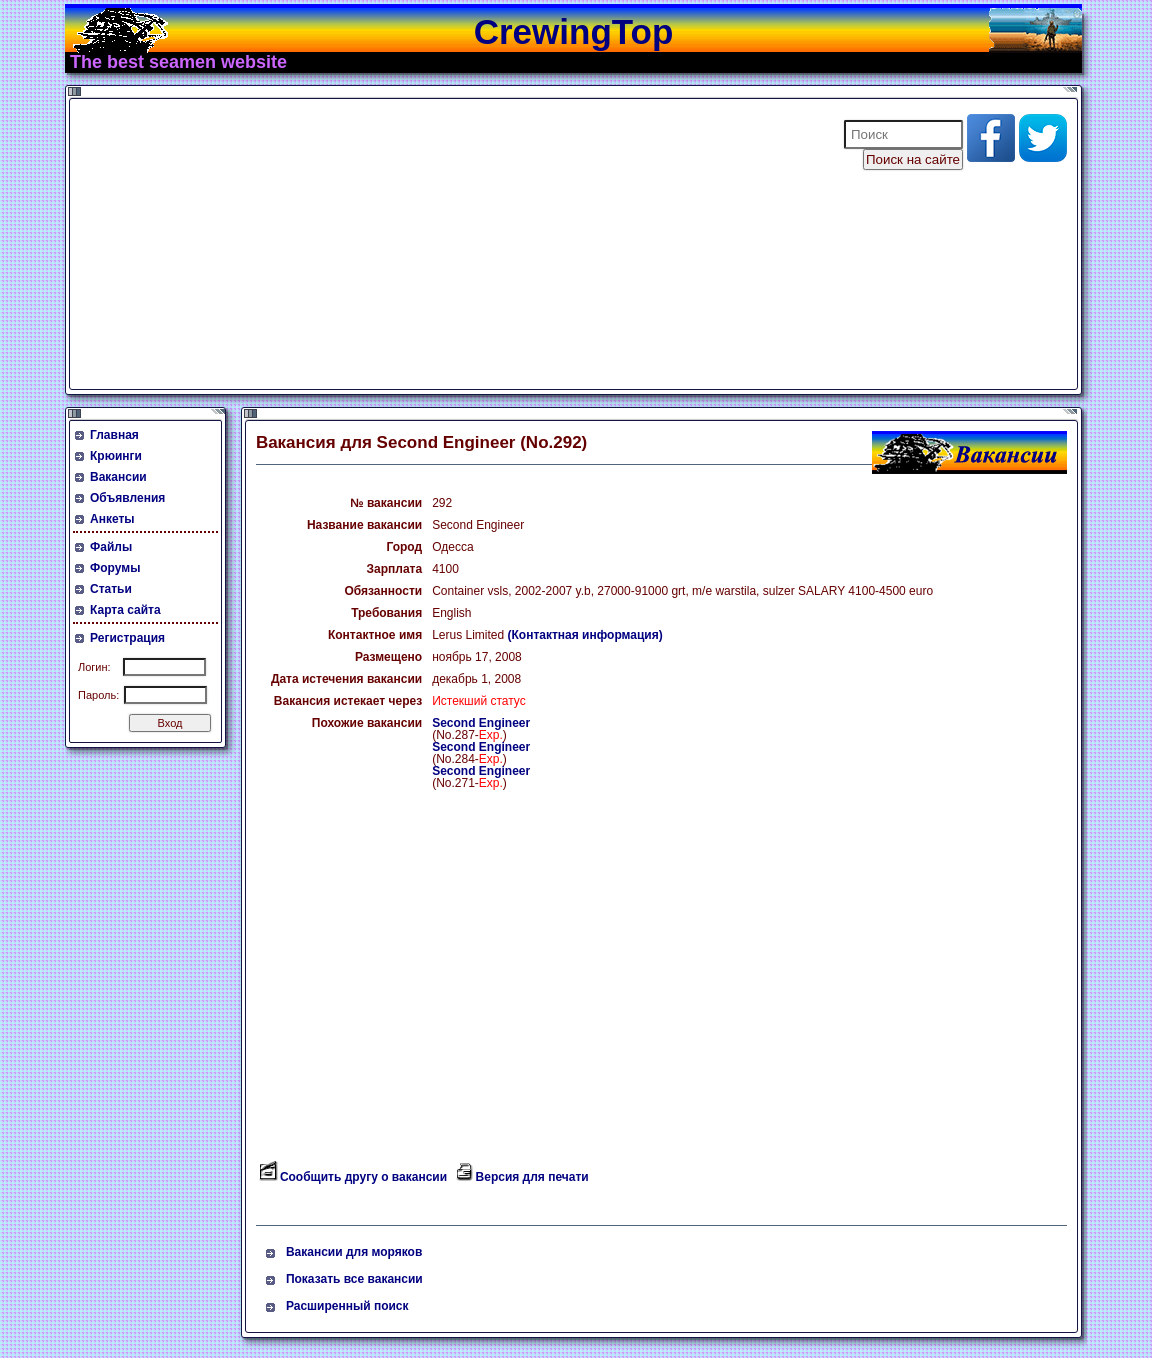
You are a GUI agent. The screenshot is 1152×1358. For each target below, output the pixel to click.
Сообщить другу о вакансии (363, 1177)
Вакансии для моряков (354, 1252)
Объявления (127, 498)
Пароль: (98, 695)
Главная (114, 435)
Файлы (111, 547)
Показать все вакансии (354, 1279)
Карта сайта (125, 610)
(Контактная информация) (585, 635)
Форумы (115, 568)
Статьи (111, 589)
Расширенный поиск (347, 1306)
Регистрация (127, 638)
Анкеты (112, 519)
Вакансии (118, 477)
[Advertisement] (444, 244)
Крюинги (116, 456)
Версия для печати (532, 1177)
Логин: (94, 667)
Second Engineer (481, 723)
